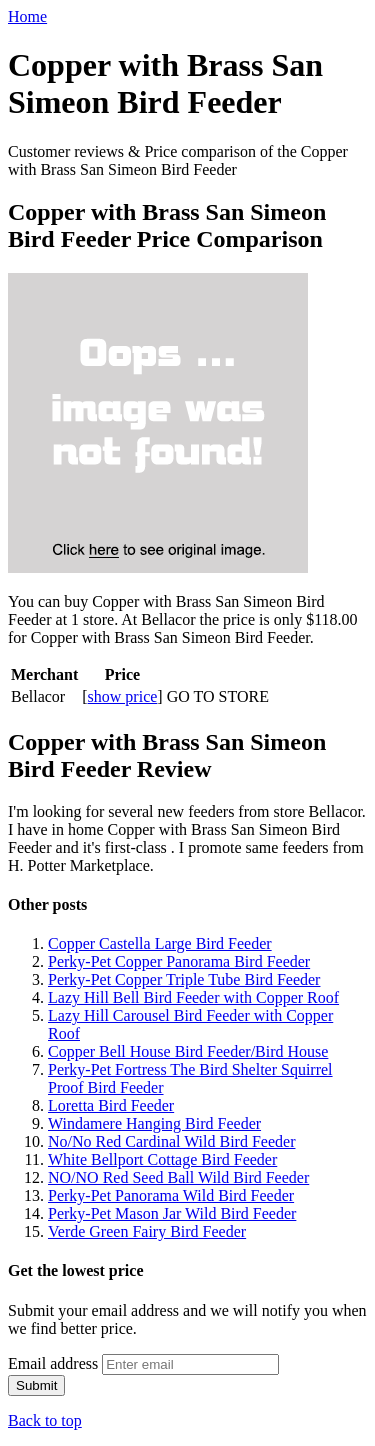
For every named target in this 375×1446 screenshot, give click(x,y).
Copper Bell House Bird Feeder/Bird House (188, 1051)
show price (123, 696)
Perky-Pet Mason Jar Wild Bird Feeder (172, 1213)
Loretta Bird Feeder (111, 1105)
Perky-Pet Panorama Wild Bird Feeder (171, 1195)
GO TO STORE (218, 696)
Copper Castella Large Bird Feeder (160, 943)
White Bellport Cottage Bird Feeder (162, 1159)
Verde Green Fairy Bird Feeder (147, 1231)
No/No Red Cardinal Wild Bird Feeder (171, 1141)
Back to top (45, 1420)
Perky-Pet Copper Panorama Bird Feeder (179, 961)
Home (27, 16)
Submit (36, 1385)
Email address (53, 1363)
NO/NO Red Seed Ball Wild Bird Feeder (178, 1177)
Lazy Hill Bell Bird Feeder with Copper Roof (193, 997)
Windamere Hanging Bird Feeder (154, 1123)
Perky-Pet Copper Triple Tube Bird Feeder (184, 979)
